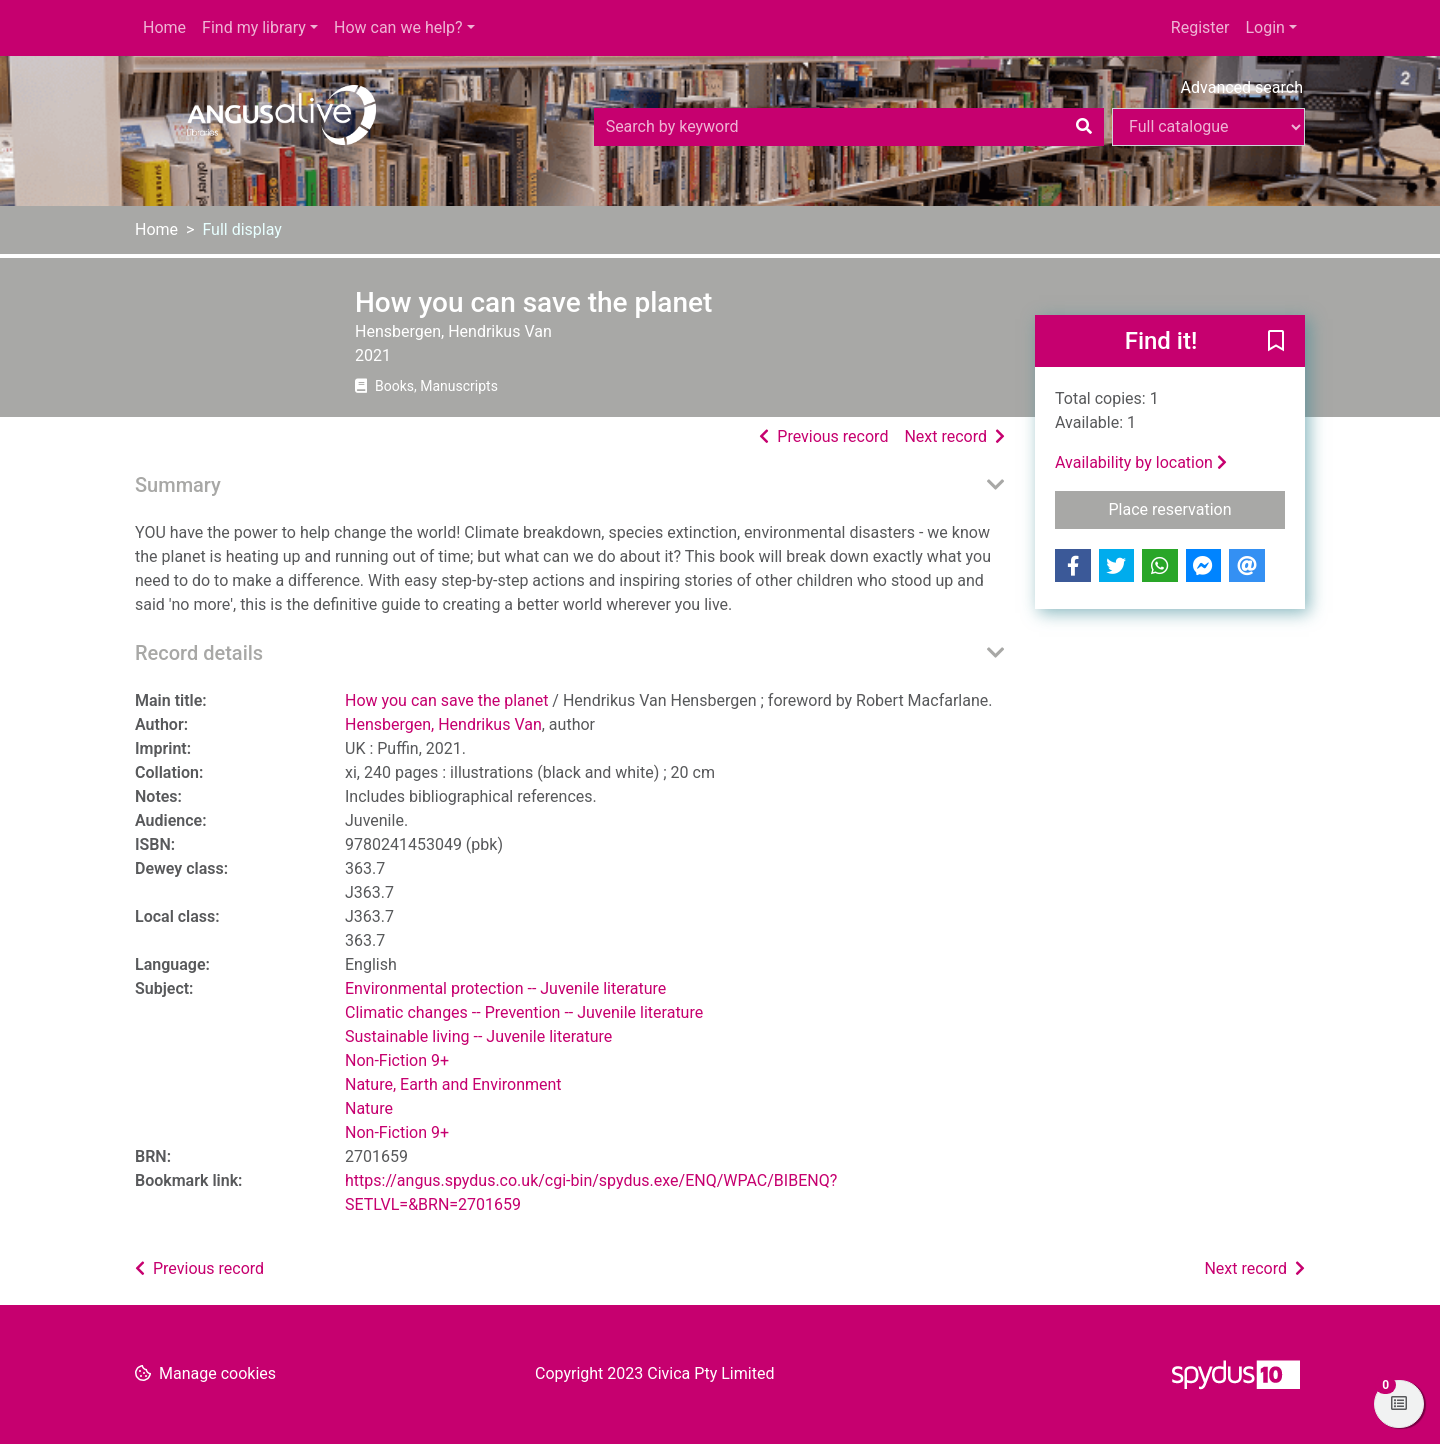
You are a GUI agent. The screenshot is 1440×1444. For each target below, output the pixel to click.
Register (1200, 27)
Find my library (254, 27)
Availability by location (1141, 462)
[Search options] (1208, 127)
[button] (1276, 342)
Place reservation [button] (1197, 508)
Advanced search (1242, 87)
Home (164, 27)
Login (1264, 27)
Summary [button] (178, 485)
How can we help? (398, 27)
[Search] (1084, 127)
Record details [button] (199, 653)
